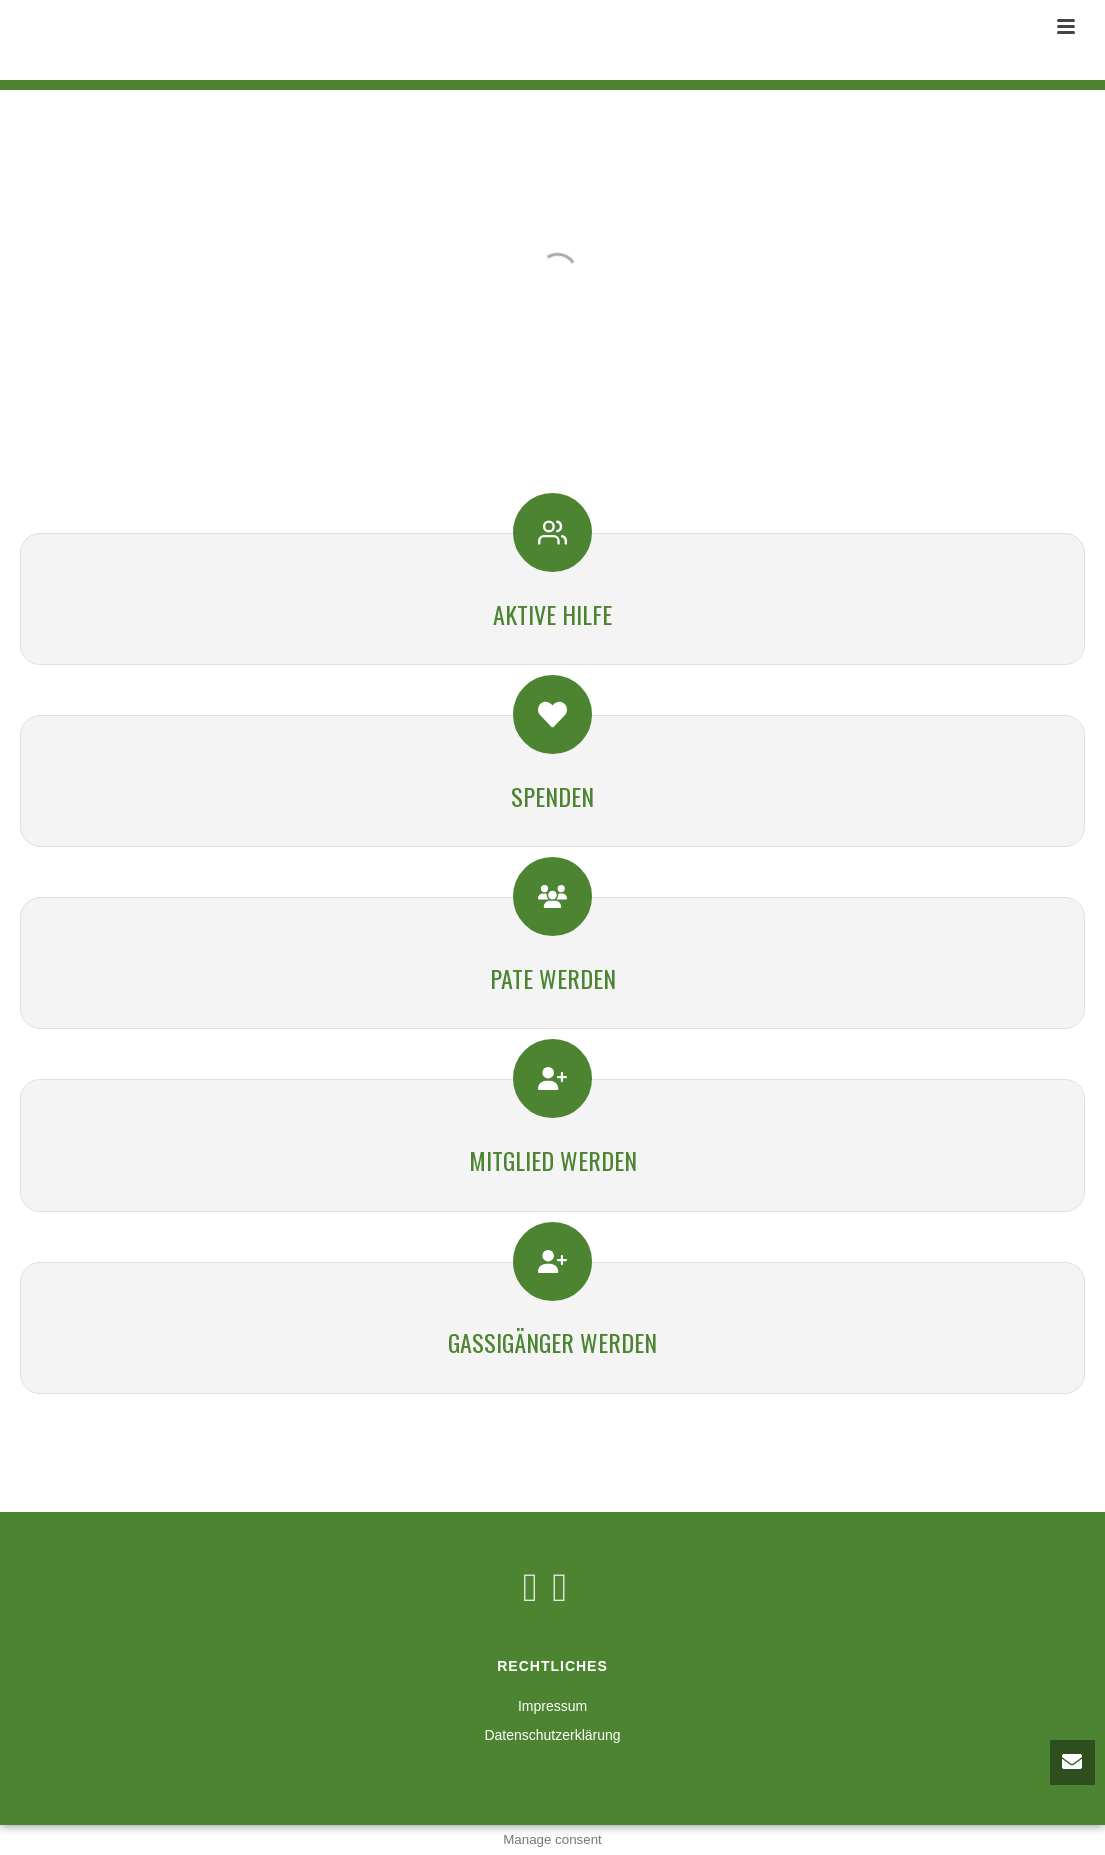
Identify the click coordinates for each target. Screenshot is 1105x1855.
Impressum (552, 1706)
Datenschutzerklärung (552, 1735)
